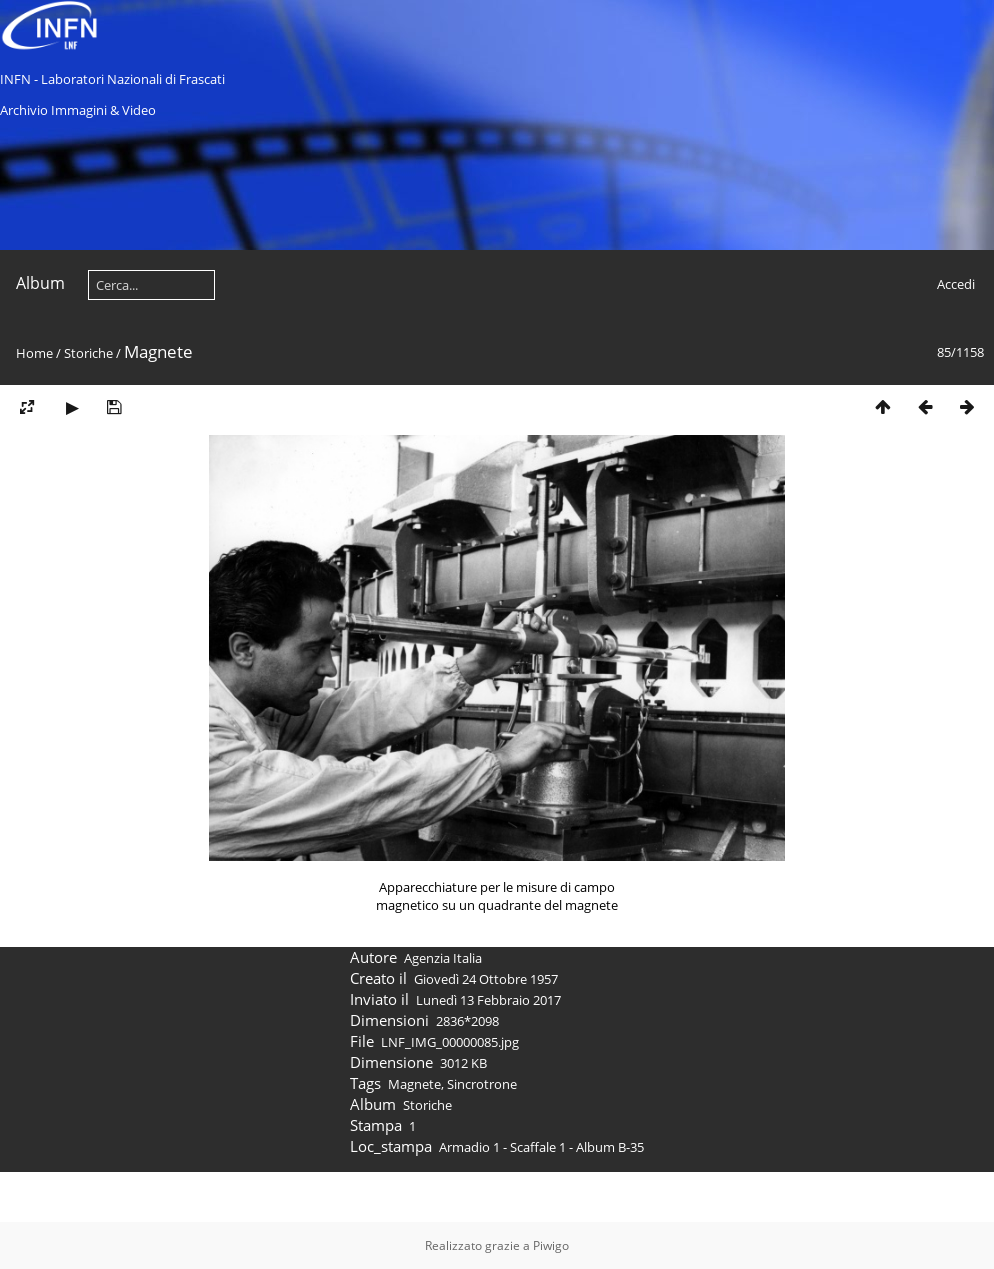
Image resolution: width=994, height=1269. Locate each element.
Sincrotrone (482, 1134)
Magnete (414, 1134)
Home (34, 353)
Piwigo (551, 1245)
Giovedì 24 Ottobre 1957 (486, 1029)
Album (40, 283)
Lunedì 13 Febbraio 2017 (488, 1050)
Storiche (88, 353)
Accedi (956, 284)
